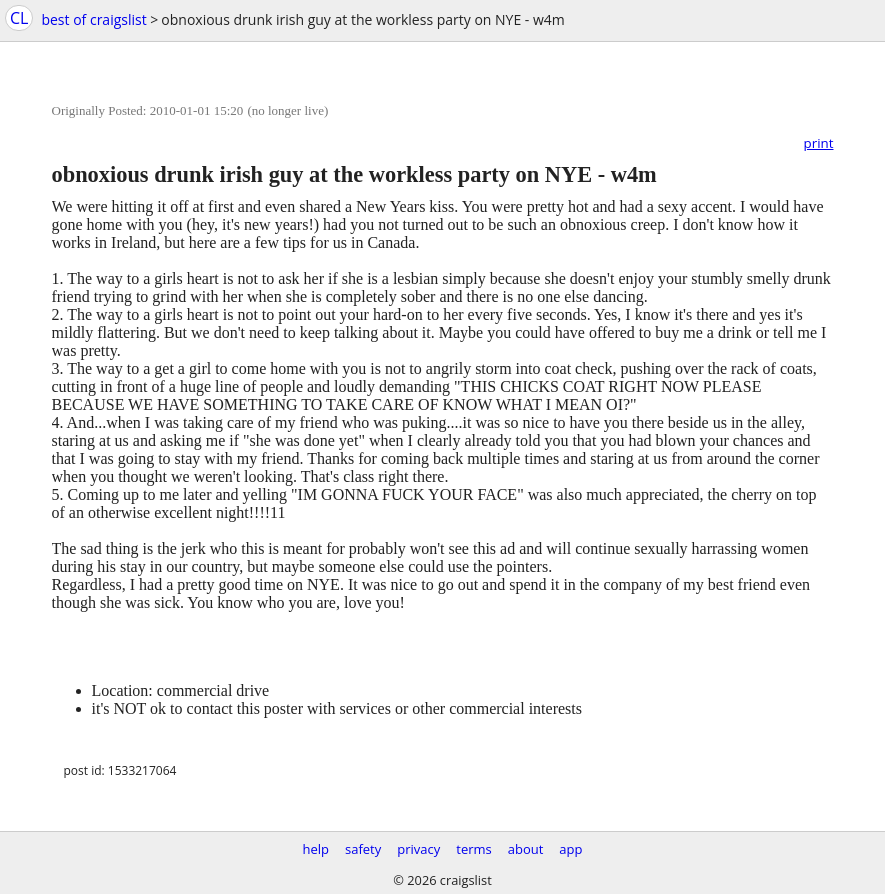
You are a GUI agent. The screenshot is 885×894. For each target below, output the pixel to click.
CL (19, 18)
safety (363, 849)
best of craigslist (93, 19)
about (526, 849)
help (315, 849)
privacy (418, 849)
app (570, 849)
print (819, 143)
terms (473, 849)
